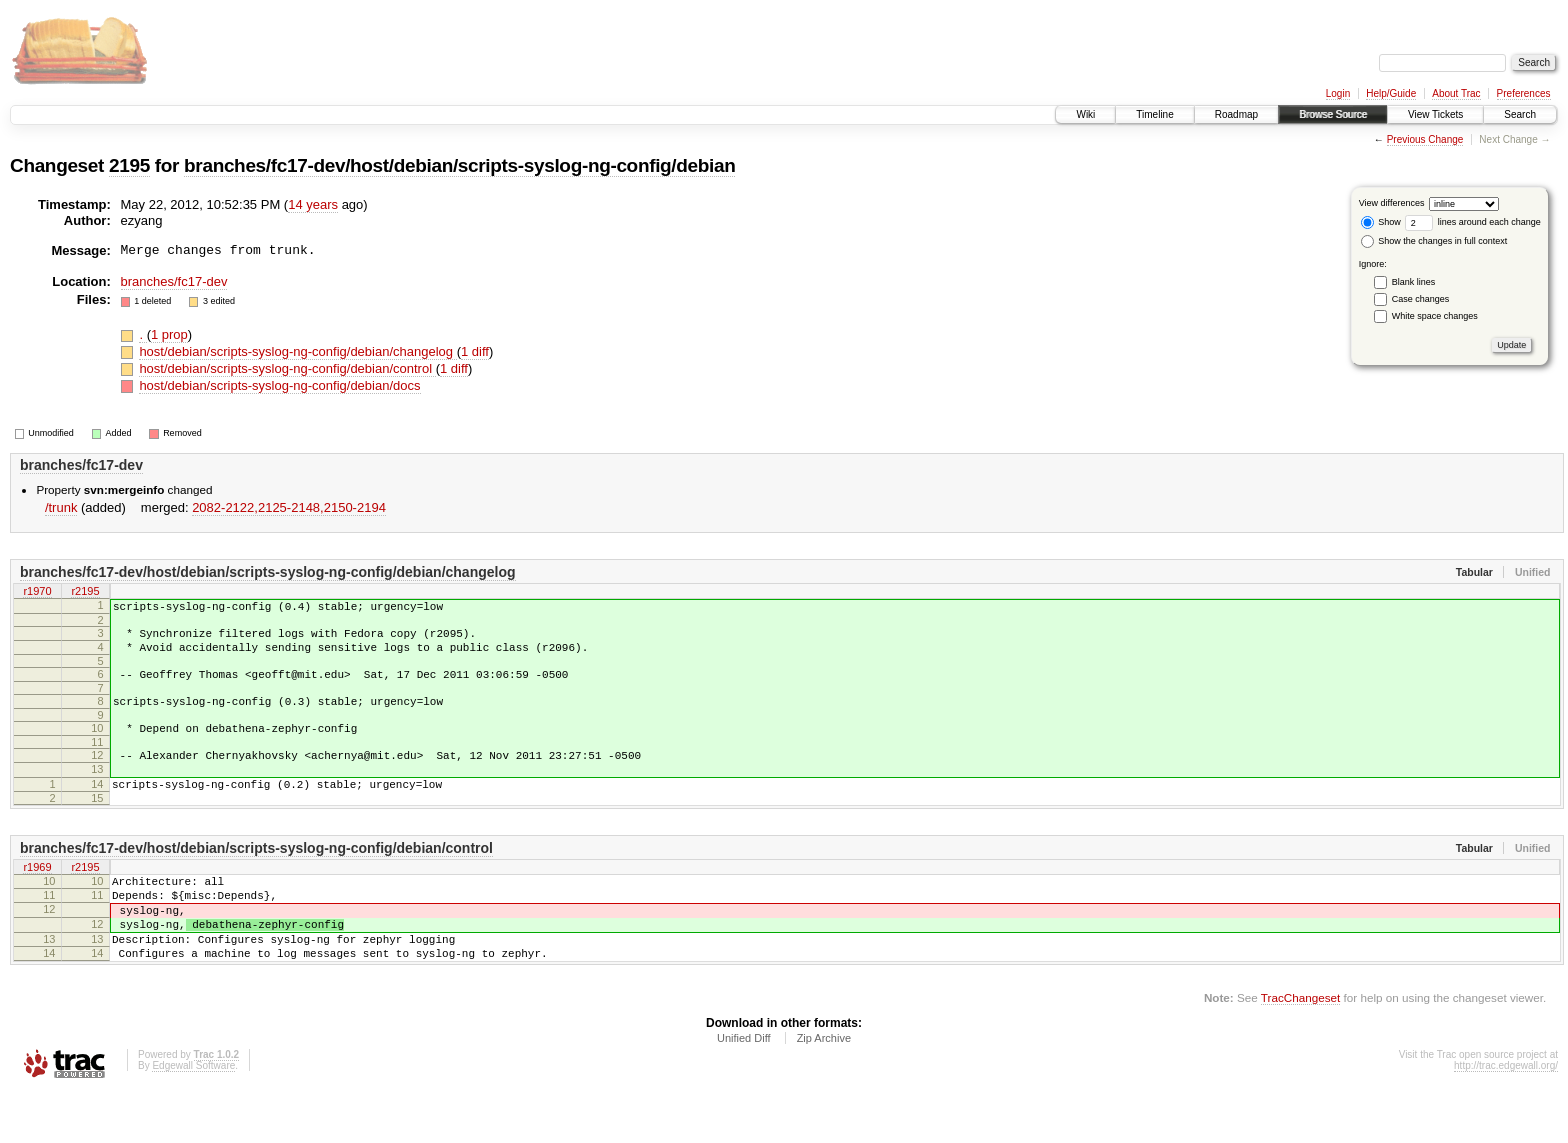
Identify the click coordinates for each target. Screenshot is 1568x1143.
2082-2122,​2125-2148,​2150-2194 (289, 507)
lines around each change (1473, 222)
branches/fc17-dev (174, 281)
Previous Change (1425, 139)
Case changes (1421, 299)
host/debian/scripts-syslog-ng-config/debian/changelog (297, 351)
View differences (1392, 203)
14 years (313, 204)
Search (1520, 114)
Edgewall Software (193, 1116)
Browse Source (1333, 114)
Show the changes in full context (1434, 241)
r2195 (85, 593)
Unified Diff (744, 1089)
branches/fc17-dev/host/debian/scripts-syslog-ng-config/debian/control (256, 878)
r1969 (37, 899)
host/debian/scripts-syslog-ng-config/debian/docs (279, 385)
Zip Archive (824, 1089)
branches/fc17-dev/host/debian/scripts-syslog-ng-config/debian (459, 165)
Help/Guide (1391, 93)
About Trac (1456, 93)
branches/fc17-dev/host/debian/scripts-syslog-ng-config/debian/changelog (268, 572)
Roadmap (1236, 114)
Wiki (1085, 114)
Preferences (1524, 93)
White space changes (1435, 316)
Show (1381, 222)
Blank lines (1414, 282)
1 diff (475, 351)
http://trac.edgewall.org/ (1506, 1116)
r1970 (37, 593)
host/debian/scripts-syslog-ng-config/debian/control (287, 368)
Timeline (1154, 114)
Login (1338, 93)
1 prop (169, 334)
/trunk (61, 507)
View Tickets (1435, 114)
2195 (129, 165)
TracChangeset (1300, 1048)
